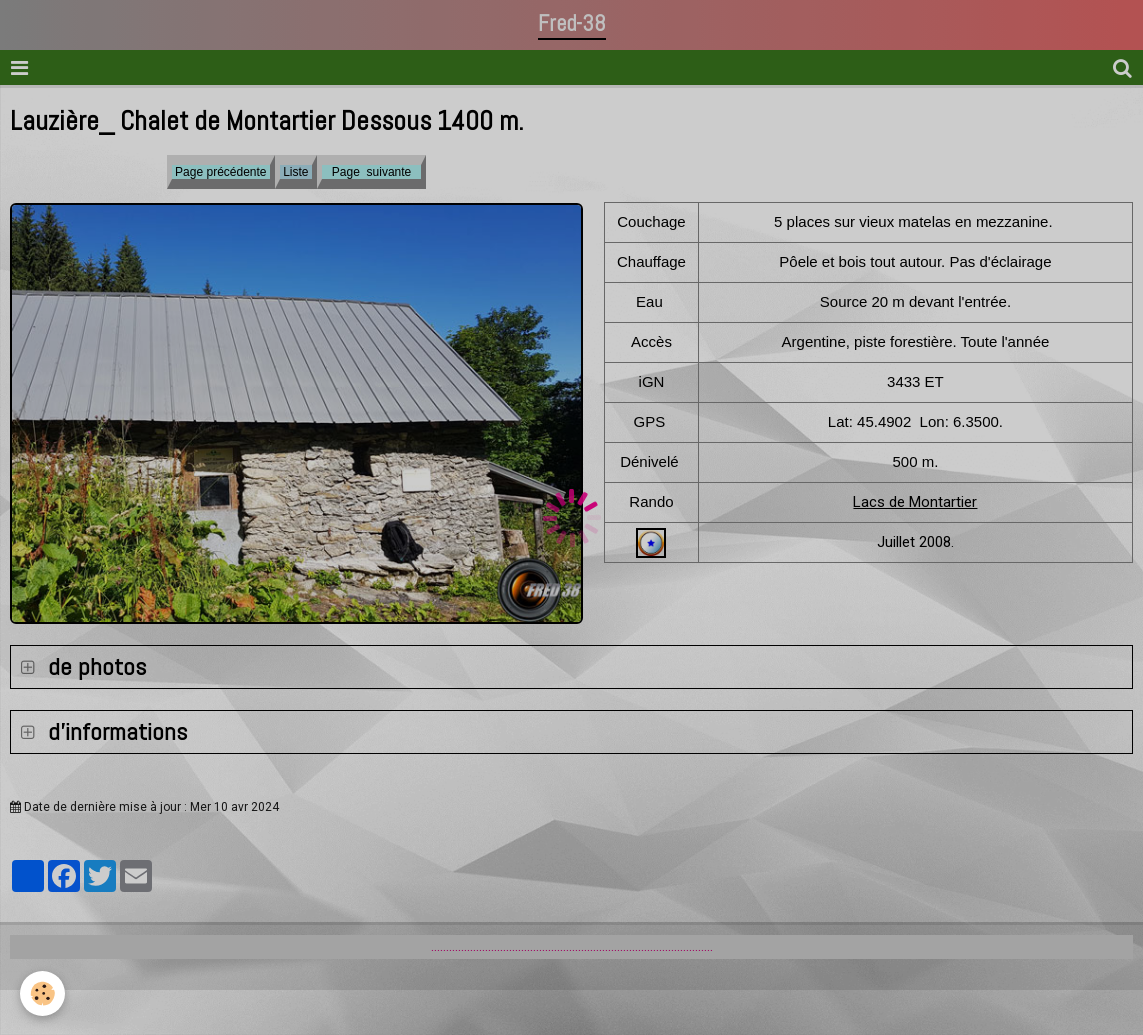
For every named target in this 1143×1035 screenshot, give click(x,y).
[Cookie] (42, 993)
